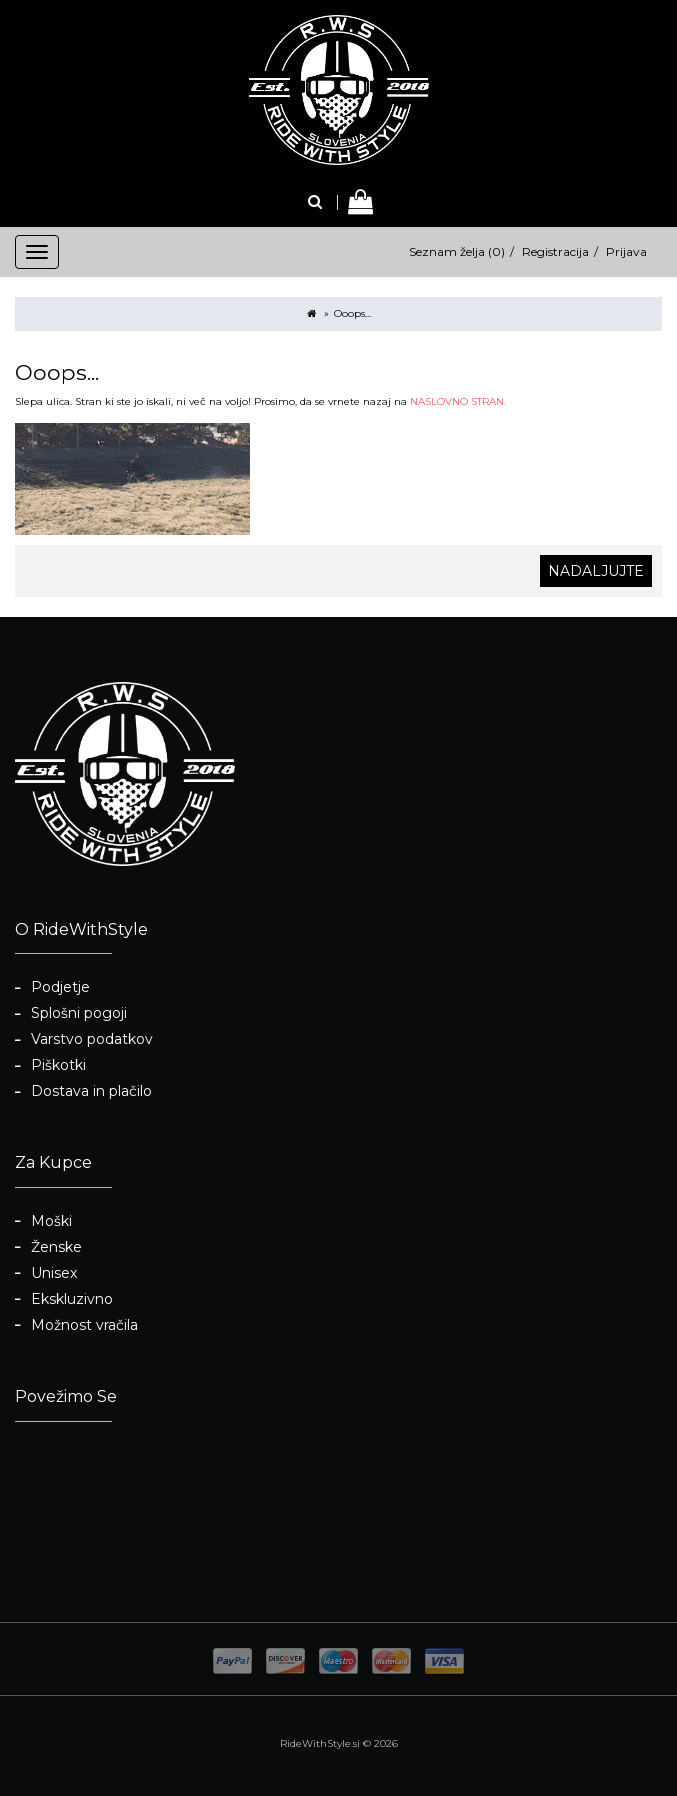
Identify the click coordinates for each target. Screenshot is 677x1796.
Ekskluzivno (72, 1299)
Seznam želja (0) (457, 251)
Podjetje (60, 987)
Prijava (626, 251)
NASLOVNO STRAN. (458, 401)
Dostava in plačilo (91, 1091)
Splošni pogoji (79, 1013)
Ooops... (352, 313)
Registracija (555, 251)
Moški (51, 1221)
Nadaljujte (596, 571)
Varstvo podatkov (92, 1039)
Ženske (56, 1247)
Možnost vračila (84, 1325)
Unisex (54, 1273)
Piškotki (58, 1065)
